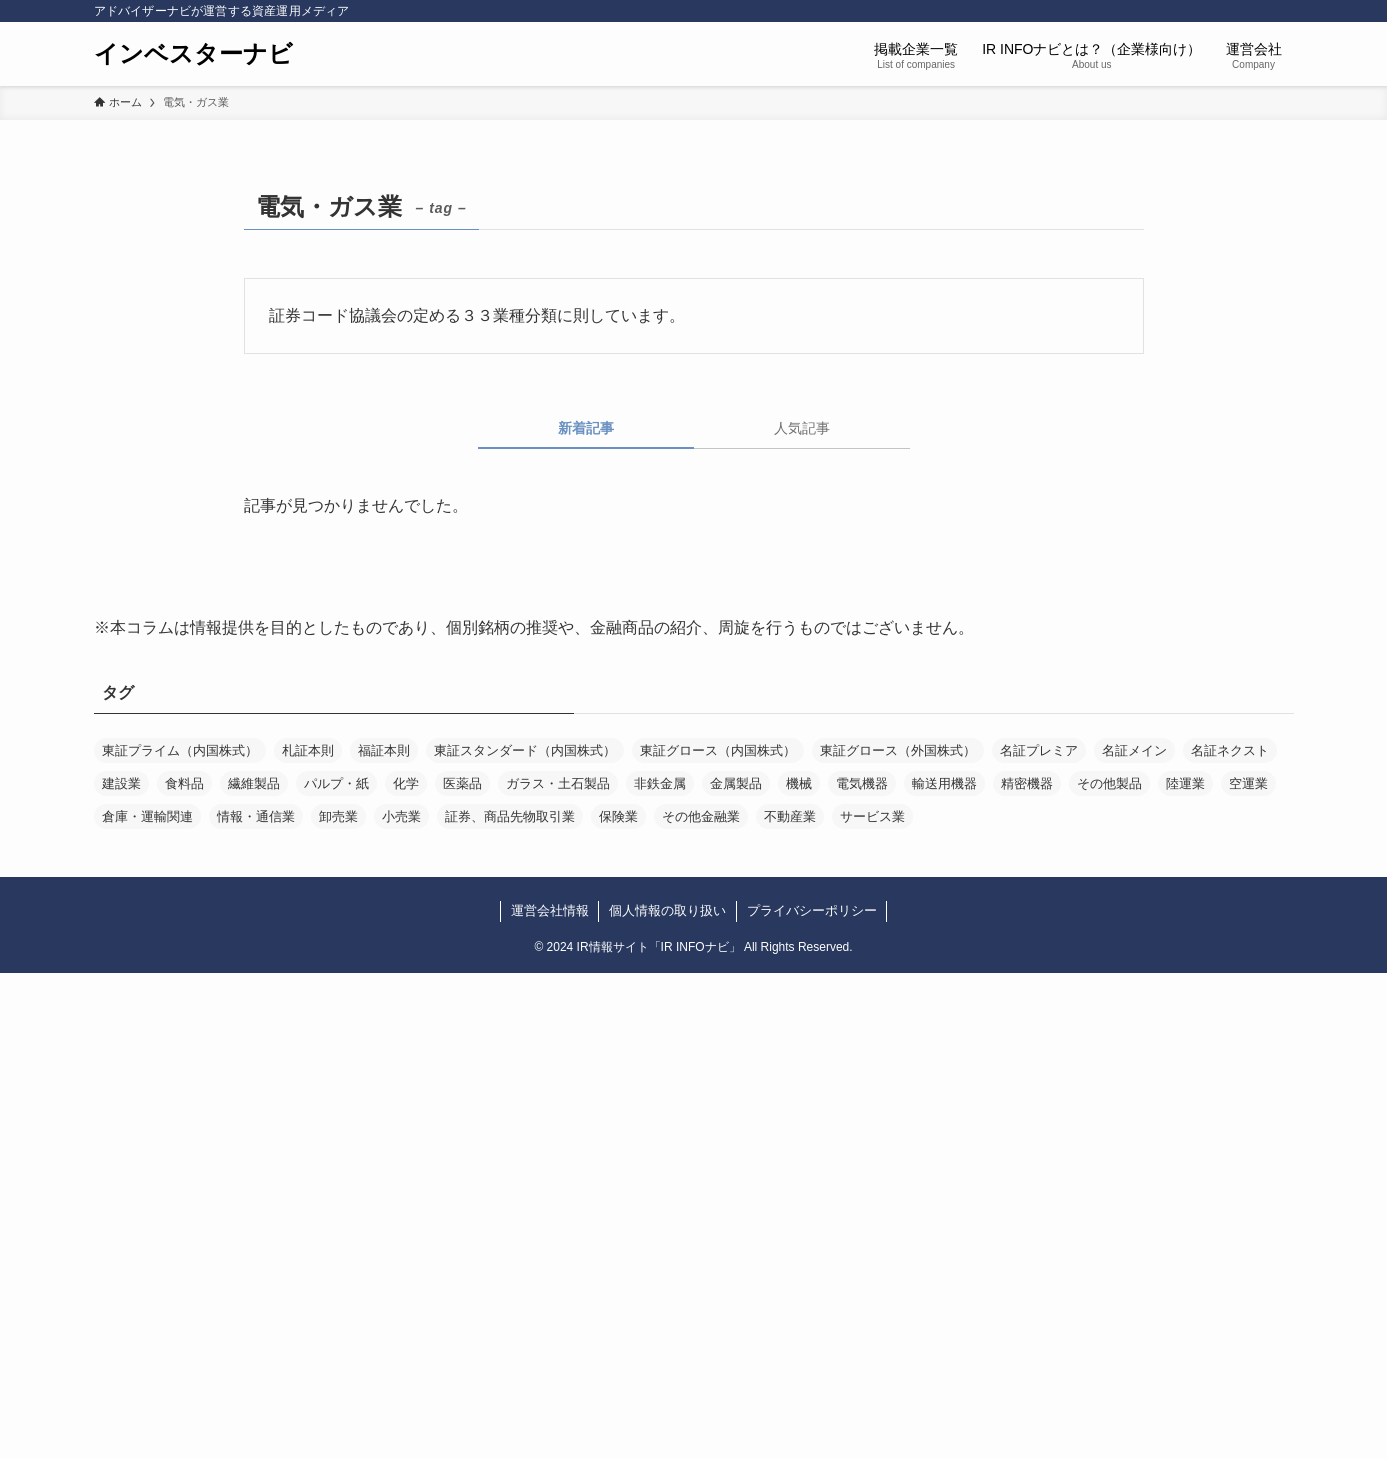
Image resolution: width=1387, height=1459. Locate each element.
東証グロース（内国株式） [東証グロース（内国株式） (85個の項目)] (718, 750)
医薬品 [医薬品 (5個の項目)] (462, 783)
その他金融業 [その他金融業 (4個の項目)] (701, 816)
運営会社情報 (550, 910)
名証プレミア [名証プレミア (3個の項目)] (1039, 750)
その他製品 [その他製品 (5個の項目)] (1109, 783)
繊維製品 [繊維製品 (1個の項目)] (254, 783)
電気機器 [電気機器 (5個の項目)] (862, 783)
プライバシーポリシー (812, 910)
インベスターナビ (193, 54)
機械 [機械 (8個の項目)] (799, 783)
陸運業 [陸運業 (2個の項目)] (1185, 783)
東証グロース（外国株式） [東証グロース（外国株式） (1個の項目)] (898, 750)
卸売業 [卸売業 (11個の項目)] (338, 816)
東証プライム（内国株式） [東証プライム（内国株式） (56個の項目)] (180, 750)
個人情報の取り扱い (667, 910)
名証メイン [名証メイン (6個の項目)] (1134, 750)
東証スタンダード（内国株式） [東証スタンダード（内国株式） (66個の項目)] (525, 750)
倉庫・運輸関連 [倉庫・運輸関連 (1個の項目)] (147, 816)
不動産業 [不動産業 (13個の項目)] (790, 816)
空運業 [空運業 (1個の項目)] (1248, 783)
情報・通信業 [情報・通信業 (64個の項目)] (256, 816)
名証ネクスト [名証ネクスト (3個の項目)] (1230, 750)
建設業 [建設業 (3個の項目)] (121, 783)
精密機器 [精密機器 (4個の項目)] (1027, 783)
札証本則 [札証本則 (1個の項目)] (308, 750)
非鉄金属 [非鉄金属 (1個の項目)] (660, 783)
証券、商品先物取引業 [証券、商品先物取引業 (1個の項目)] (510, 816)
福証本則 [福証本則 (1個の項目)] (384, 750)
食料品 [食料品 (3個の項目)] (184, 783)
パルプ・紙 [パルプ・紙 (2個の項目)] (336, 783)
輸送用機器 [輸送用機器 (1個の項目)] (944, 783)
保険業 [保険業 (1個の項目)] (618, 816)
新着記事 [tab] (586, 428)
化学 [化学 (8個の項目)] (406, 783)
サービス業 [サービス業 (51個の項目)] (872, 816)
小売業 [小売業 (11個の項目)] (401, 816)
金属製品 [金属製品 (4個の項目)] (736, 783)
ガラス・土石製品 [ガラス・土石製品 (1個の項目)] (558, 783)
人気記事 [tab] (802, 428)
